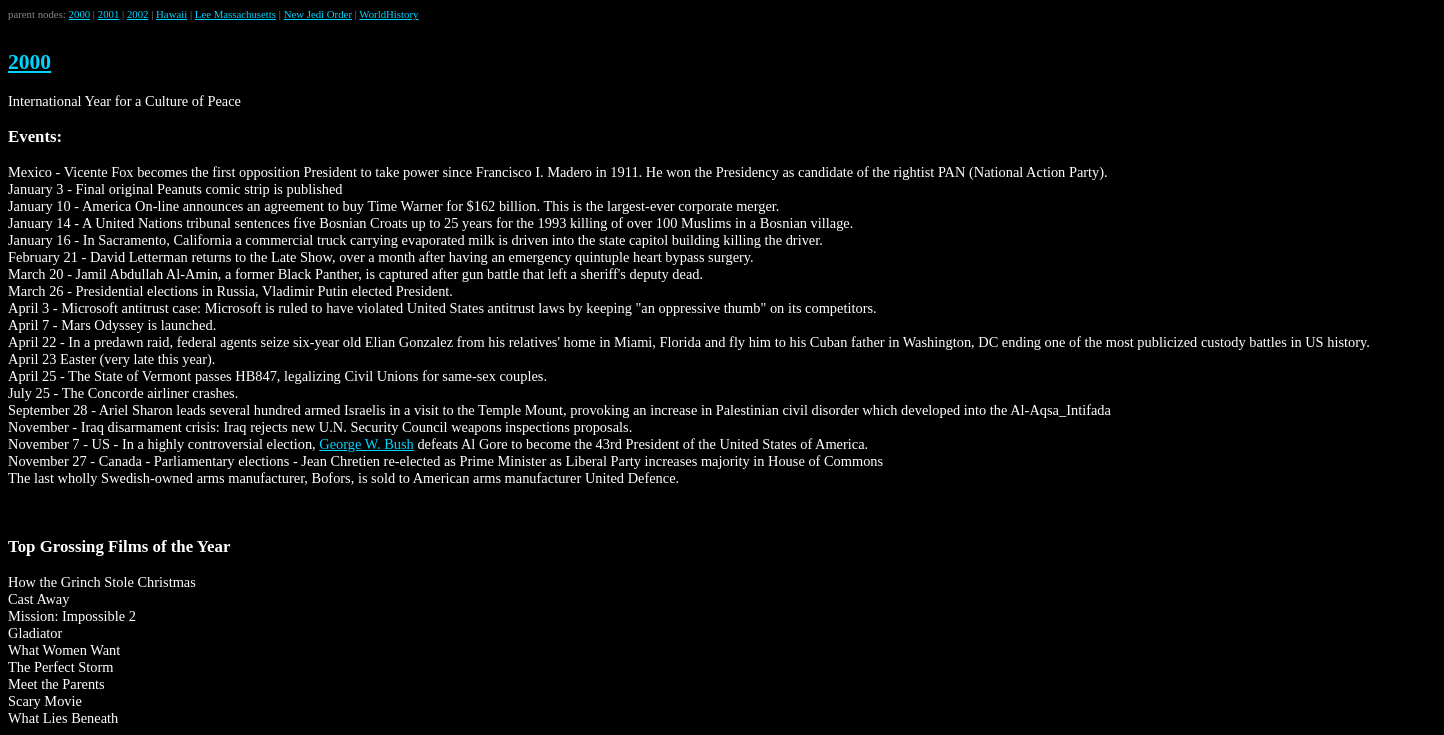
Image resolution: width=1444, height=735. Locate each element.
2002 (138, 14)
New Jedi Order (318, 14)
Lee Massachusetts (235, 14)
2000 (80, 14)
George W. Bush (366, 444)
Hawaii (171, 14)
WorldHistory (388, 14)
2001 (109, 14)
